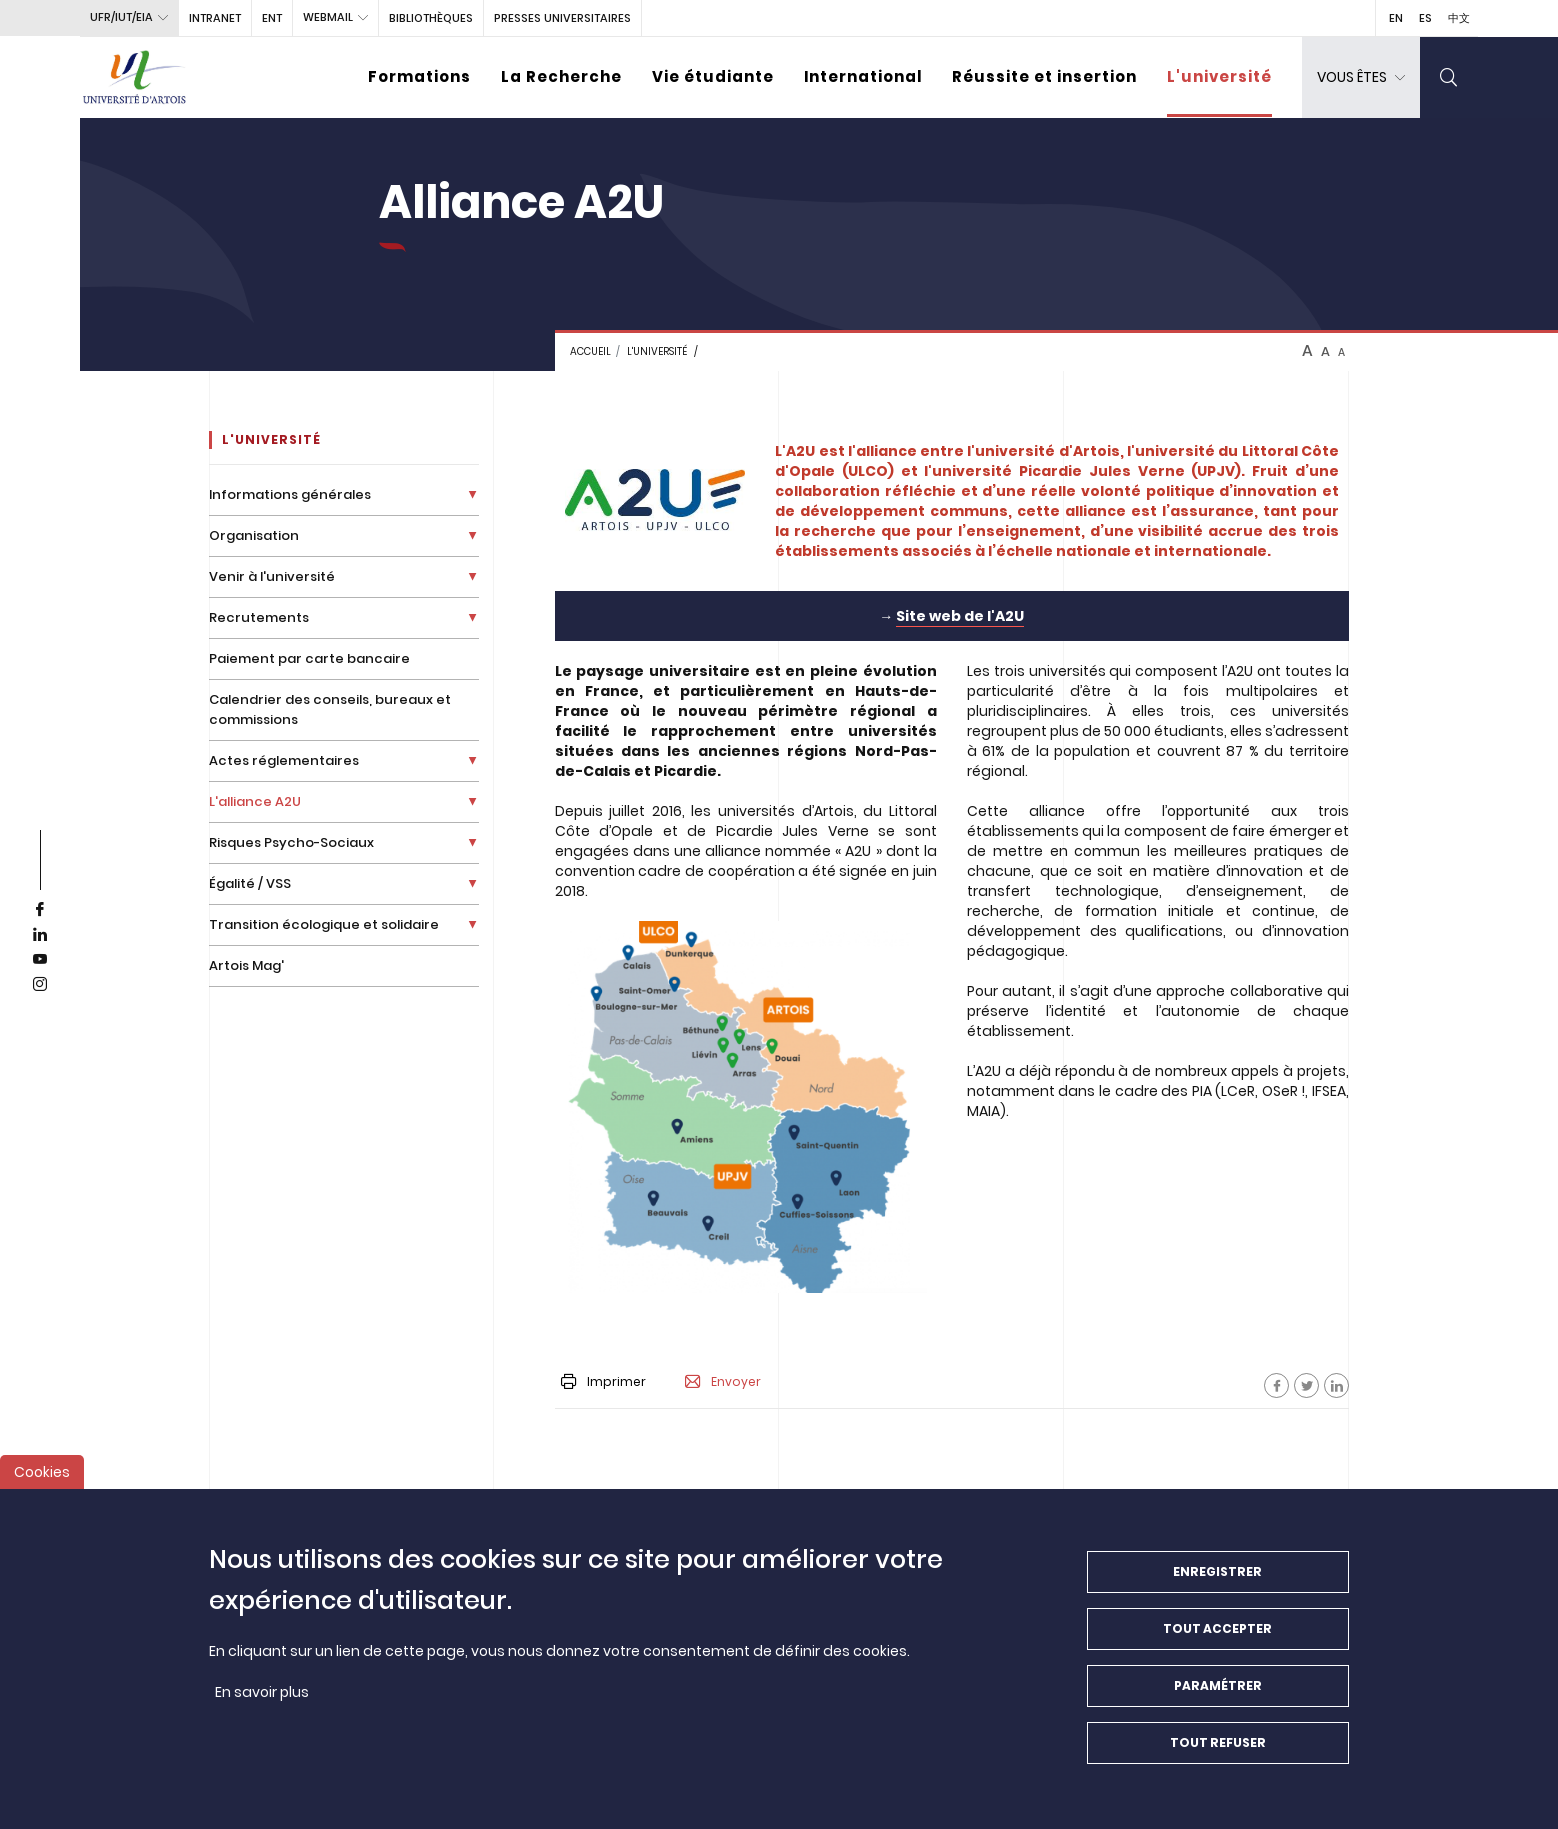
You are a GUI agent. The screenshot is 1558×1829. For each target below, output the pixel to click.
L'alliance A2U (255, 801)
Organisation (254, 535)
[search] (1449, 77)
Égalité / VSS (250, 883)
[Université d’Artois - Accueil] (135, 77)
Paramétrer (1218, 1693)
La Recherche (561, 76)
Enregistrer (1217, 1579)
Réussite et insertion (1044, 76)
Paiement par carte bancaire (309, 658)
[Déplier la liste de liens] (472, 494)
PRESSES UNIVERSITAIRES (562, 18)
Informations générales (290, 494)
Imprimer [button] (603, 1381)
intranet (215, 18)
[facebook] (40, 910)
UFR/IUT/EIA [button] (121, 17)
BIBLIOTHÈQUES (431, 18)
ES (1425, 18)
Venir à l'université (272, 576)
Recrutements (259, 617)
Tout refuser (1218, 1750)
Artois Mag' (246, 965)
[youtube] (40, 960)
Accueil (590, 351)
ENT (272, 18)
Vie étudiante (713, 76)
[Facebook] (1276, 1385)
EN (1396, 18)
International (863, 76)
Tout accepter (1217, 1636)
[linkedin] (40, 935)
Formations (419, 76)
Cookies (42, 1480)
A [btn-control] (1307, 351)
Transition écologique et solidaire (324, 924)
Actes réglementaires (284, 760)
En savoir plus (262, 1700)
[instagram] (40, 985)
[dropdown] (1361, 77)
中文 (1459, 18)
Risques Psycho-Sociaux (291, 842)
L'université (1219, 76)
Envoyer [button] (723, 1382)
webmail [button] (328, 17)
